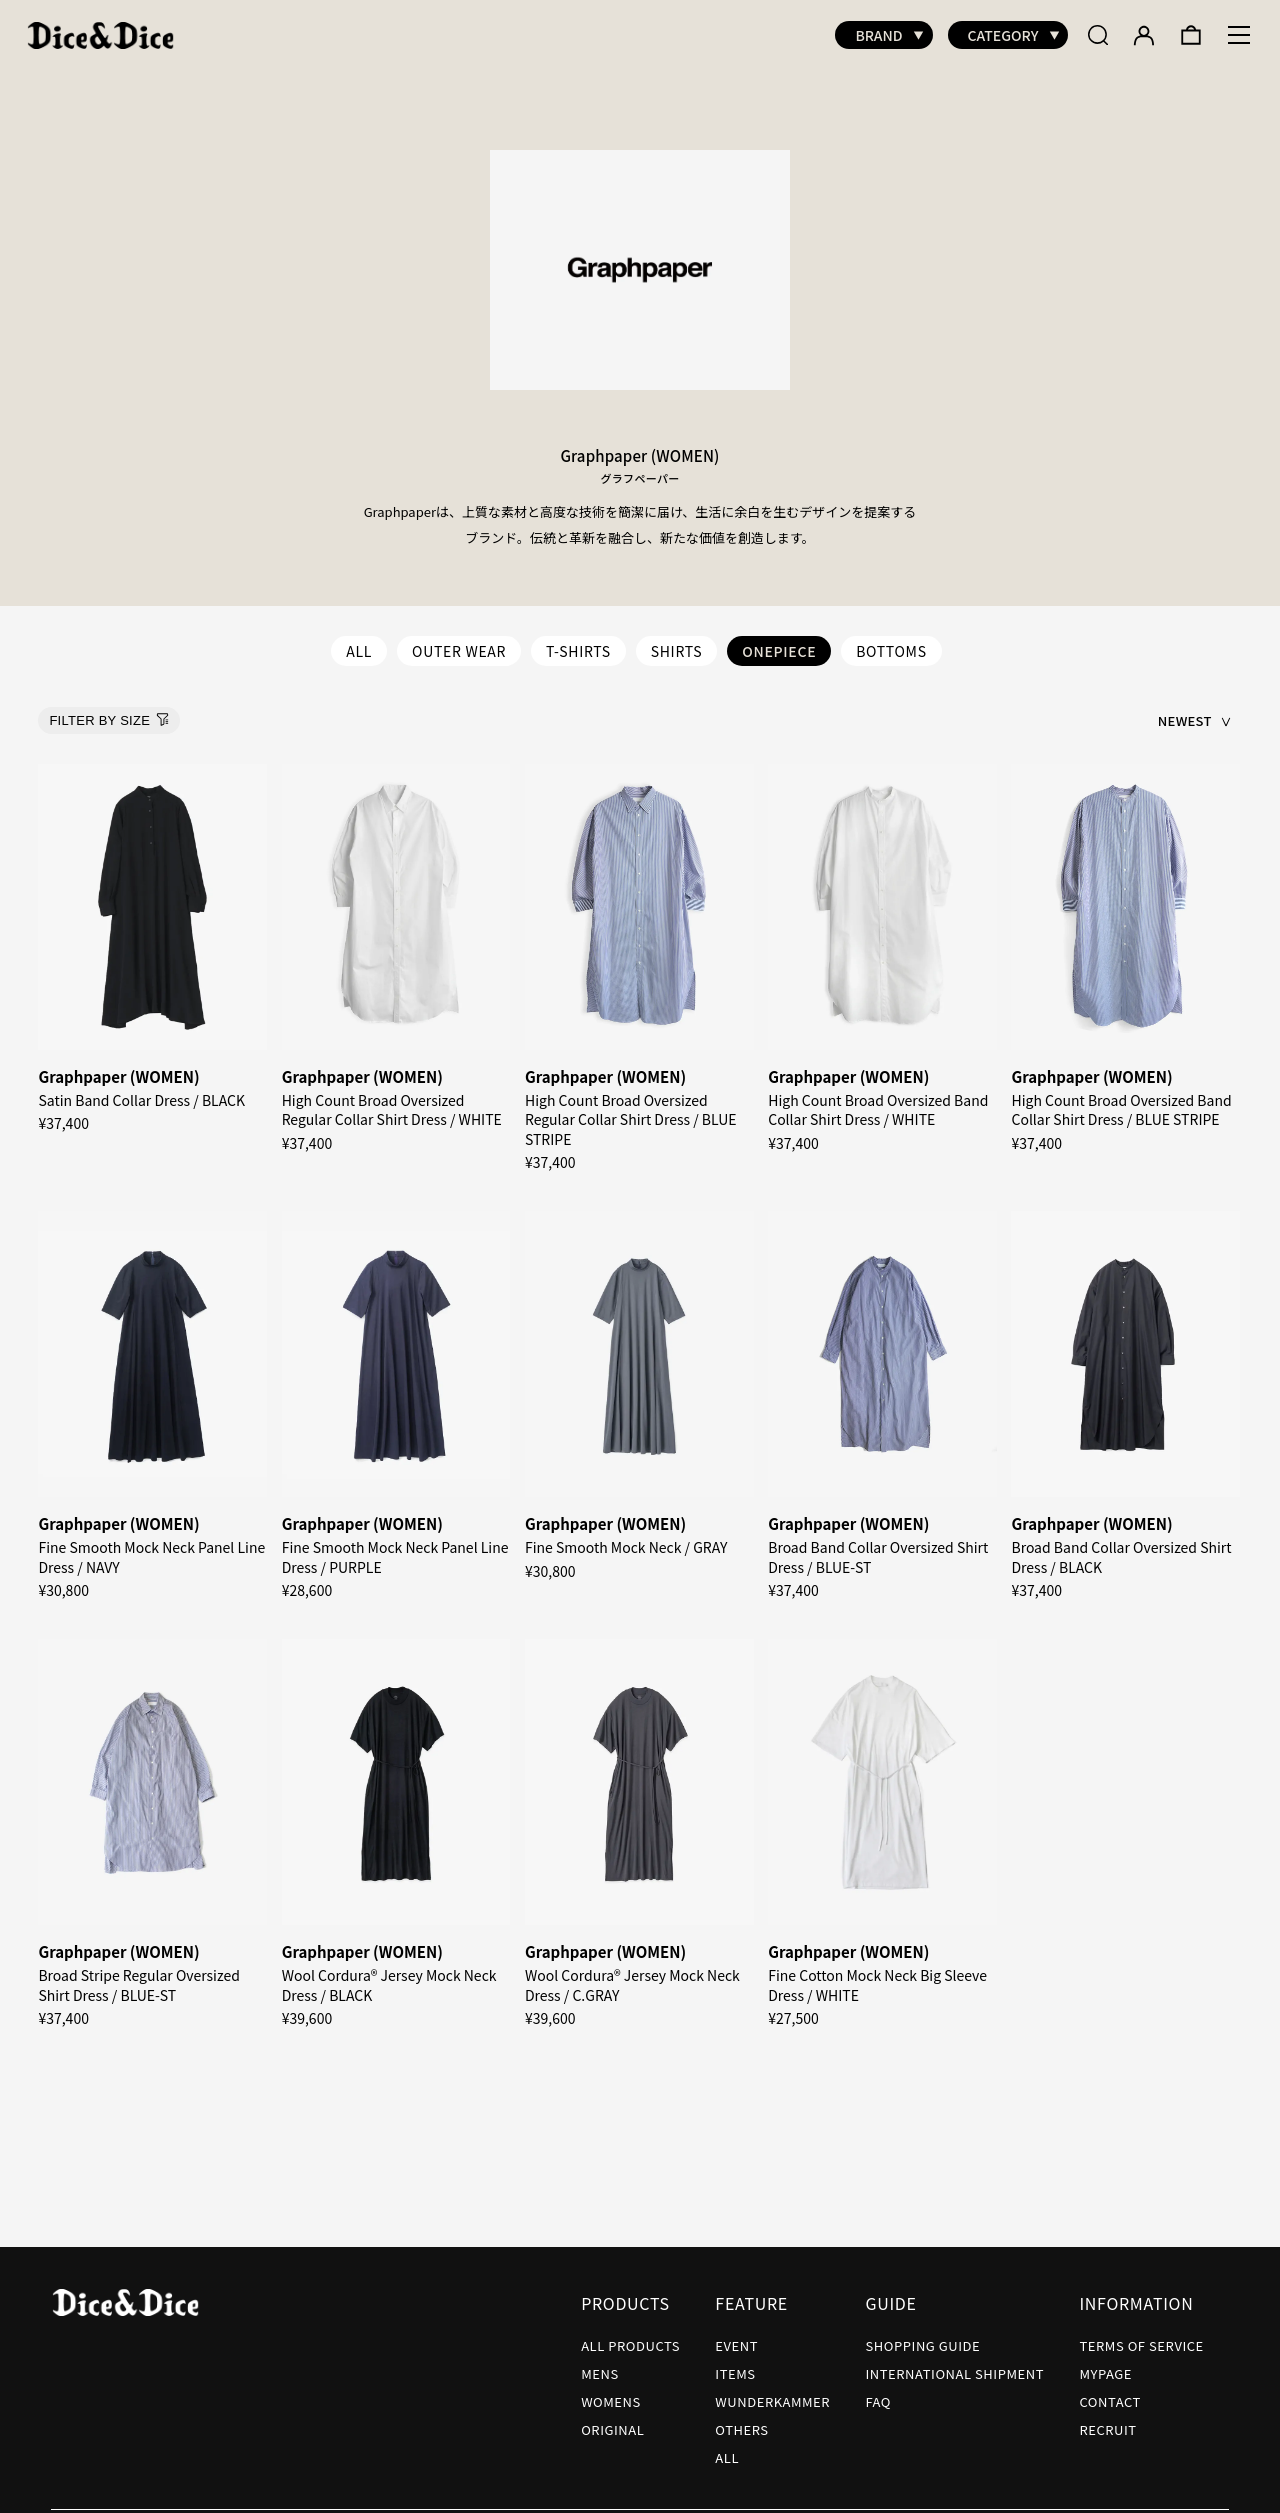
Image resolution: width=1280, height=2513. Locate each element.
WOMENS (611, 2391)
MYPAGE (1105, 2363)
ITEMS (735, 2363)
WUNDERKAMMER (772, 2391)
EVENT (736, 2335)
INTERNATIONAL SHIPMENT (954, 2363)
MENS (600, 2363)
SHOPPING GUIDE (922, 2335)
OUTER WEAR (459, 641)
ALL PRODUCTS (630, 2335)
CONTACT (1109, 2391)
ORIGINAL (612, 2419)
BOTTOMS (891, 641)
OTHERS (741, 2419)
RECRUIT (1107, 2419)
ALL (359, 641)
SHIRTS (677, 641)
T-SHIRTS (578, 641)
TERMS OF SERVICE (1141, 2335)
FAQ (878, 2391)
